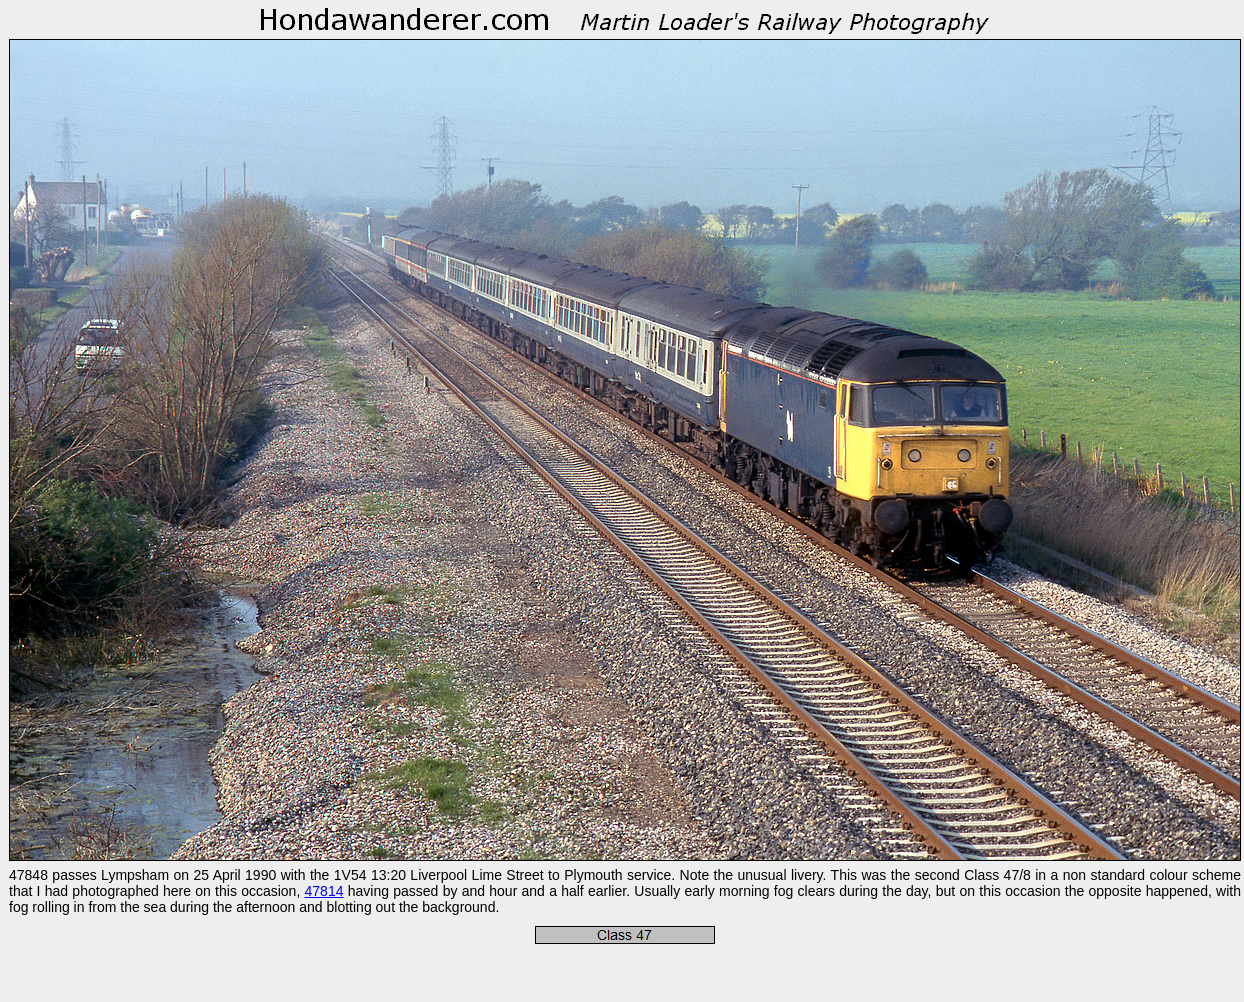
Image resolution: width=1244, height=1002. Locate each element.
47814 (324, 891)
